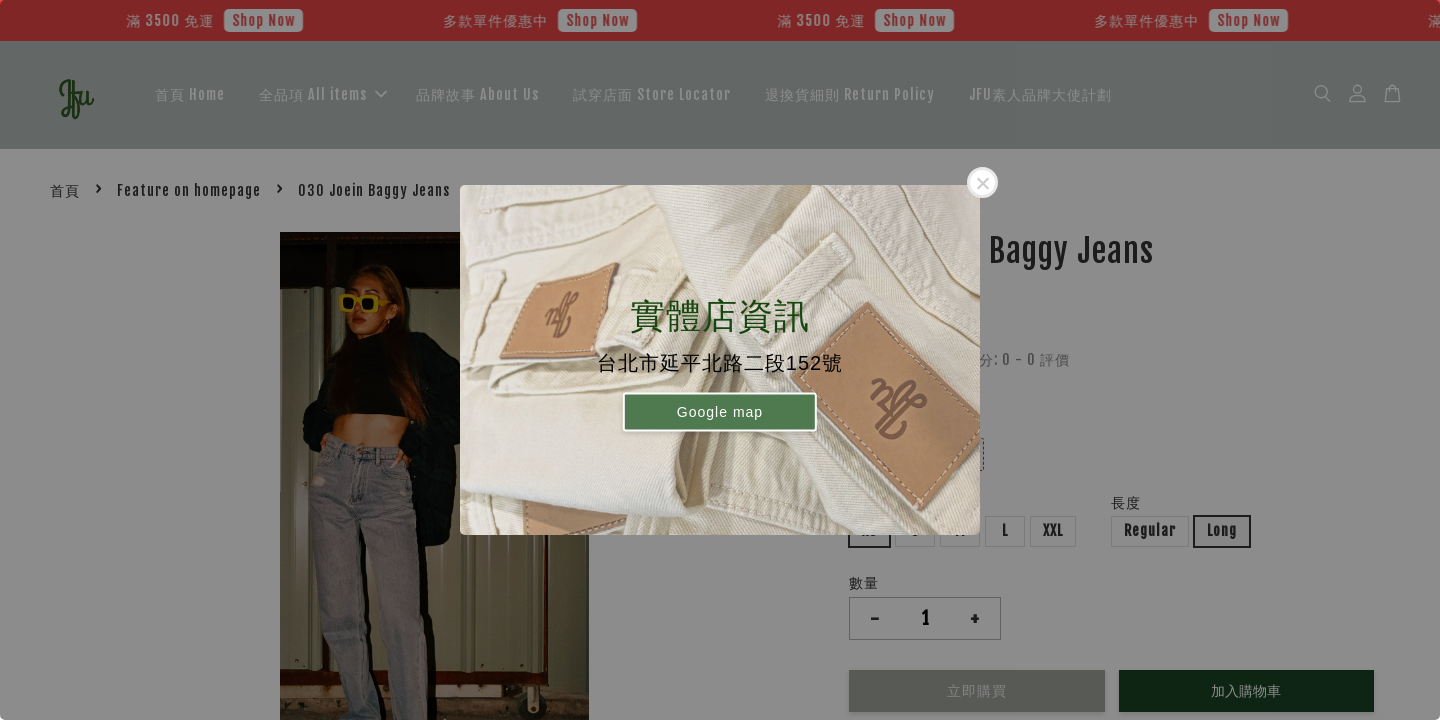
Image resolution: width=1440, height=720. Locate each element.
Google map (720, 411)
